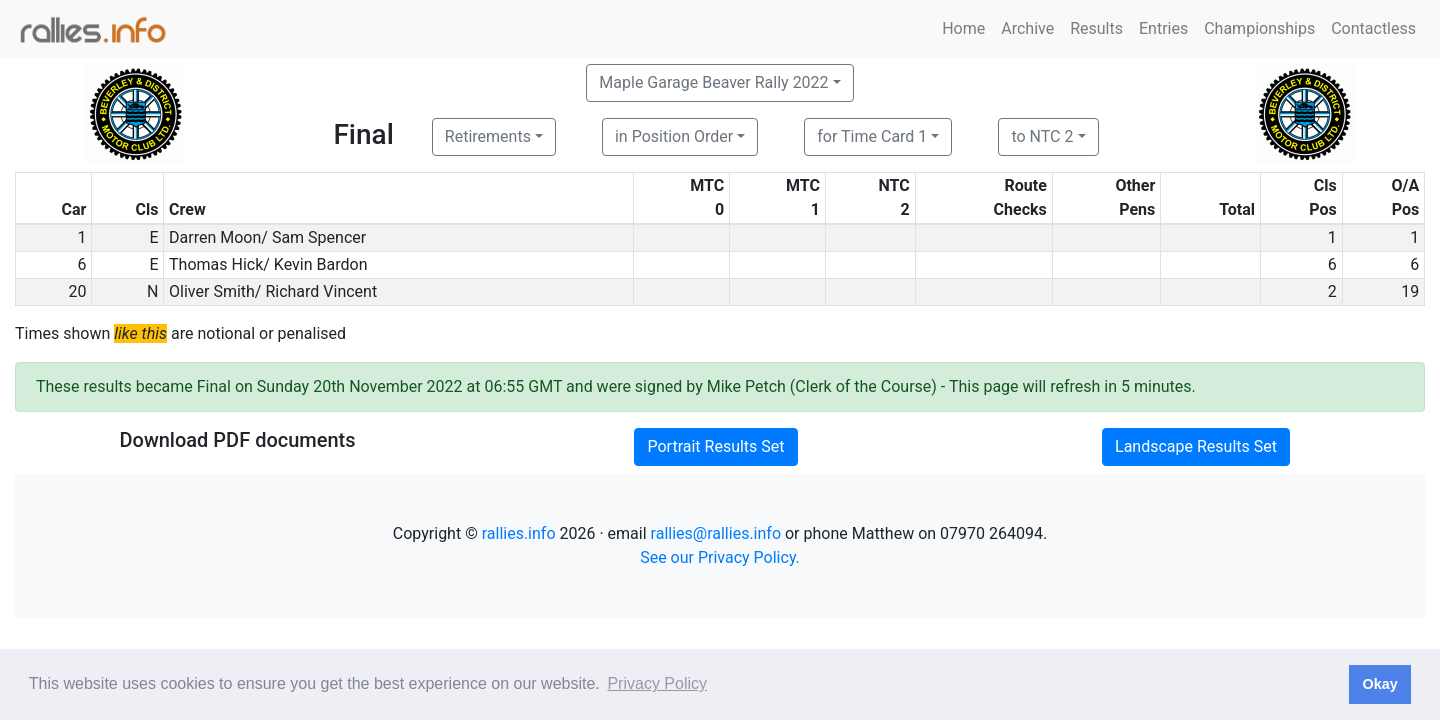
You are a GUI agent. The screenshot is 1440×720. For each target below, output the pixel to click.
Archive (1027, 28)
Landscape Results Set (1196, 446)
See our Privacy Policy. (720, 557)
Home (963, 28)
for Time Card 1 (872, 136)
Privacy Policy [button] (657, 683)
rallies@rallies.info (716, 533)
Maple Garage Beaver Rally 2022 (713, 82)
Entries (1163, 28)
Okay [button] (1379, 684)
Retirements (488, 136)
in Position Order (674, 136)
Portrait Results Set (715, 446)
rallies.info (519, 533)
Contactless (1373, 28)
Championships (1259, 28)
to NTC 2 (1042, 136)
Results (1096, 28)
